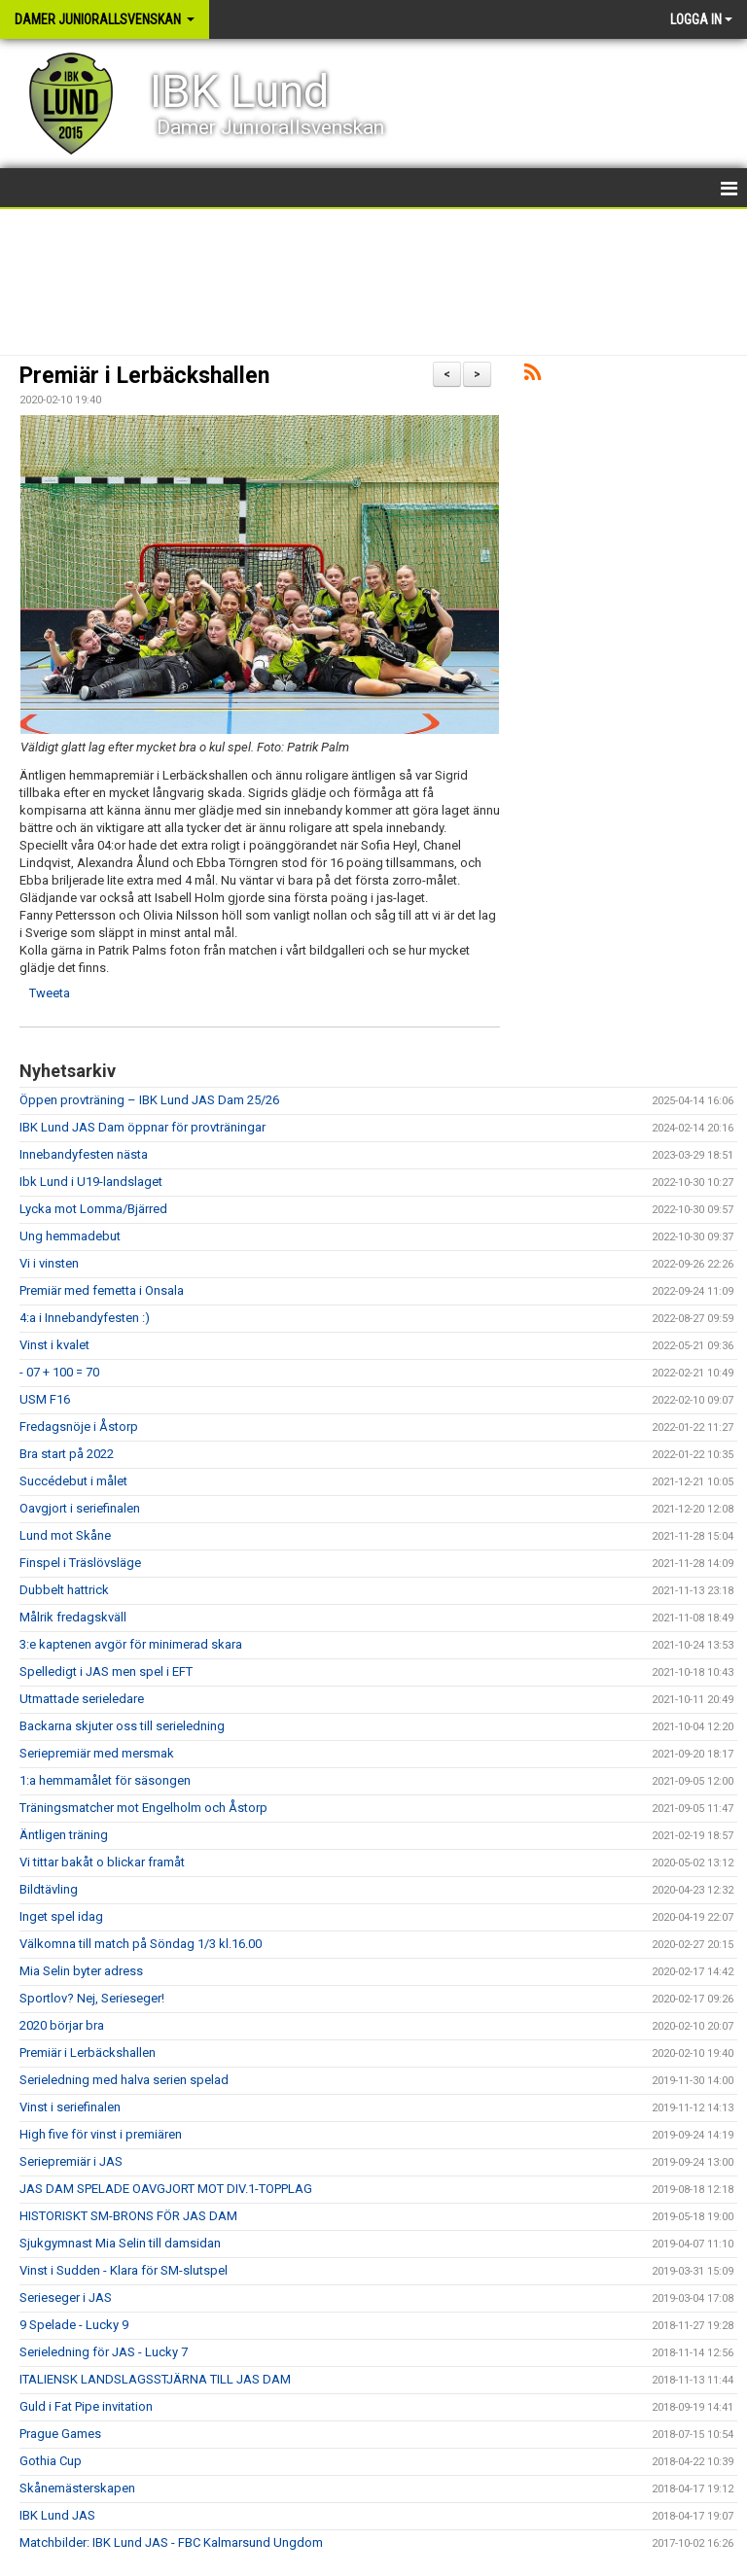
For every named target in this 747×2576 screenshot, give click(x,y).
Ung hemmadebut (70, 1236)
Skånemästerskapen (77, 2488)
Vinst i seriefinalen (70, 2107)
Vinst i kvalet (54, 1345)
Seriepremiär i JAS (71, 2161)
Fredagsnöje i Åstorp (78, 1426)
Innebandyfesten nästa (83, 1154)
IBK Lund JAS (57, 2515)
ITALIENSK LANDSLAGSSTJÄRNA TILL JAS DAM (155, 2379)
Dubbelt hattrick (64, 1590)
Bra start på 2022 (66, 1453)
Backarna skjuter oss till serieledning (122, 1726)
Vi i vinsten (49, 1263)
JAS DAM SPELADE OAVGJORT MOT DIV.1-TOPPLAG (165, 2188)
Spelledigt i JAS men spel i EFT (106, 1671)
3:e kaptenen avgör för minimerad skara (130, 1644)
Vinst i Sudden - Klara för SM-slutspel (123, 2270)
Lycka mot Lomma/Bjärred (93, 1208)
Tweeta (49, 993)
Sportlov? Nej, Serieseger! (91, 1998)
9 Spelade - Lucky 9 (73, 2324)
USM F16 (44, 1399)
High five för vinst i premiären (100, 2134)
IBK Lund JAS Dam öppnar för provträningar (142, 1127)
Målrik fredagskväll (72, 1617)
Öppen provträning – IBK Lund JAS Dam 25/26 (149, 1100)
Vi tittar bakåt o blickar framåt (102, 1862)
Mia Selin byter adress (81, 1971)
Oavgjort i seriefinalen (79, 1508)
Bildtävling (48, 1889)
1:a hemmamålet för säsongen (105, 1780)
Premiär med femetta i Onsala (101, 1290)
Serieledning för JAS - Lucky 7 (103, 2352)
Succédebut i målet (73, 1481)
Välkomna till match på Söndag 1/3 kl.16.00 (140, 1943)
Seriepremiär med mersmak (96, 1753)
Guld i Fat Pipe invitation (86, 2406)
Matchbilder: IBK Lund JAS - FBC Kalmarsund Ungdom (171, 2542)
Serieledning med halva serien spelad (124, 2079)
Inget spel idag (61, 1916)
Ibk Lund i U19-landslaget (90, 1181)
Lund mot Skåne (65, 1535)
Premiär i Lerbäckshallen (144, 376)
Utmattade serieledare (81, 1698)
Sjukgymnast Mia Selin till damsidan (120, 2243)
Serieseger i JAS (65, 2297)
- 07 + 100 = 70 (59, 1372)
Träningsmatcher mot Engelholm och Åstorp (143, 1807)
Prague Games (60, 2433)
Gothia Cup (50, 2461)
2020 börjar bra (61, 2025)
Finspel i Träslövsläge (80, 1562)
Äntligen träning (63, 1835)
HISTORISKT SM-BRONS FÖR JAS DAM (128, 2216)
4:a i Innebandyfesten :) (84, 1317)
